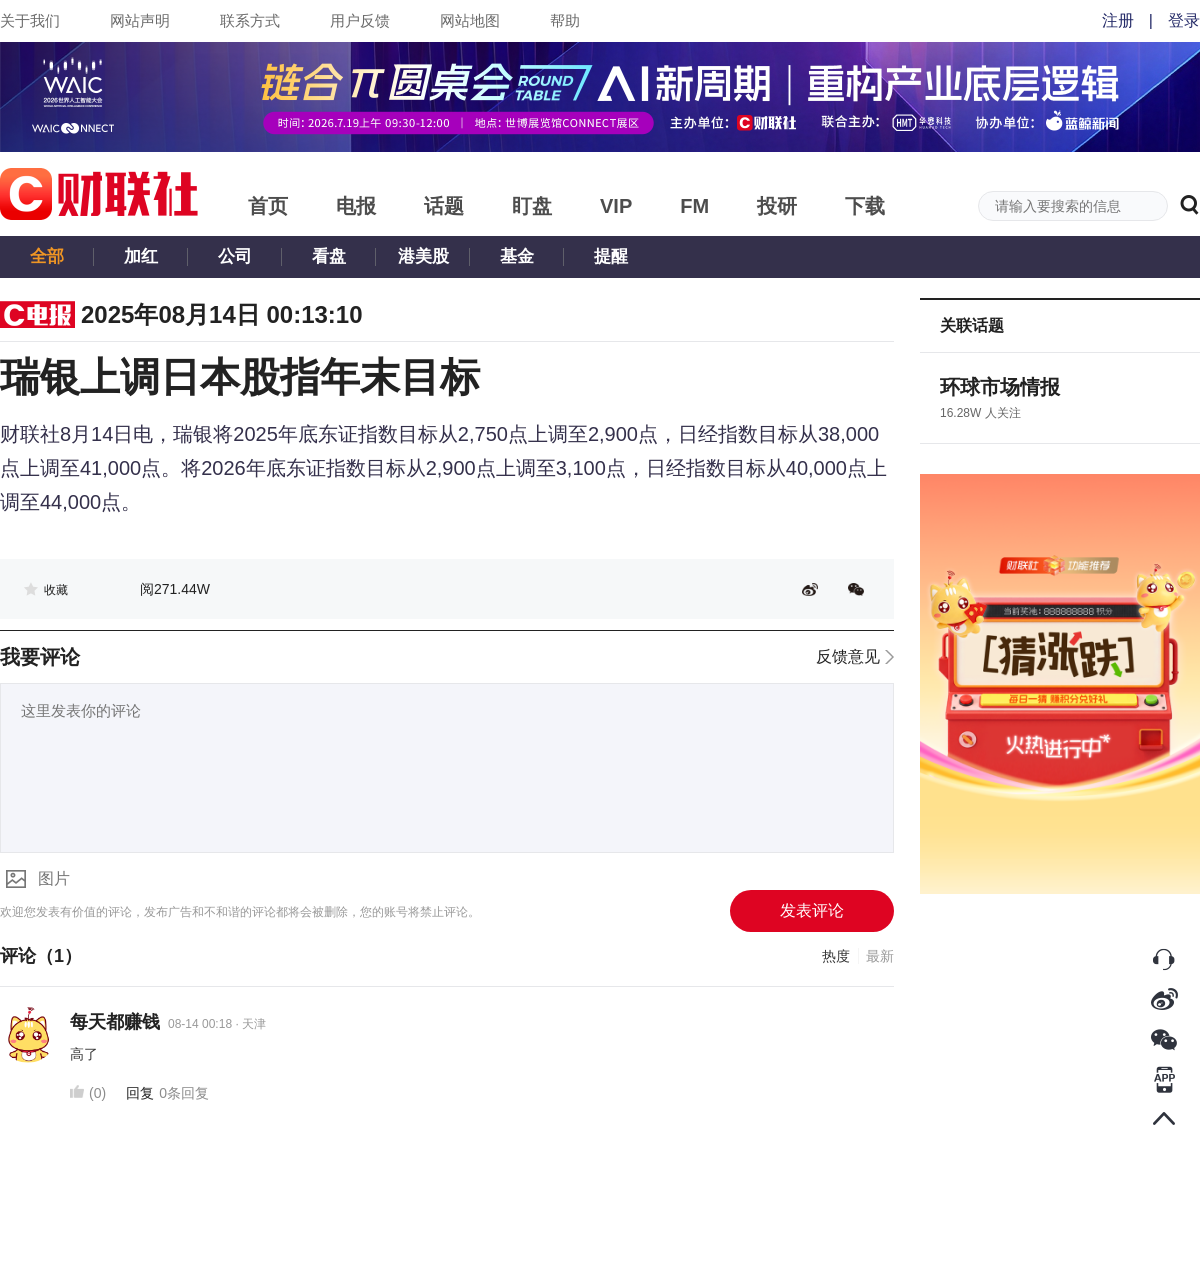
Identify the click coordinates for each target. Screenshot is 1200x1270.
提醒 (611, 256)
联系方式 (250, 20)
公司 (235, 256)
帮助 (565, 20)
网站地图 (470, 20)
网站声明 (140, 20)
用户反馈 (360, 20)
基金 (517, 256)
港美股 (423, 256)
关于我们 (30, 20)
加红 (141, 256)
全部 (47, 256)
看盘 (329, 256)
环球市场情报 (1000, 387)
